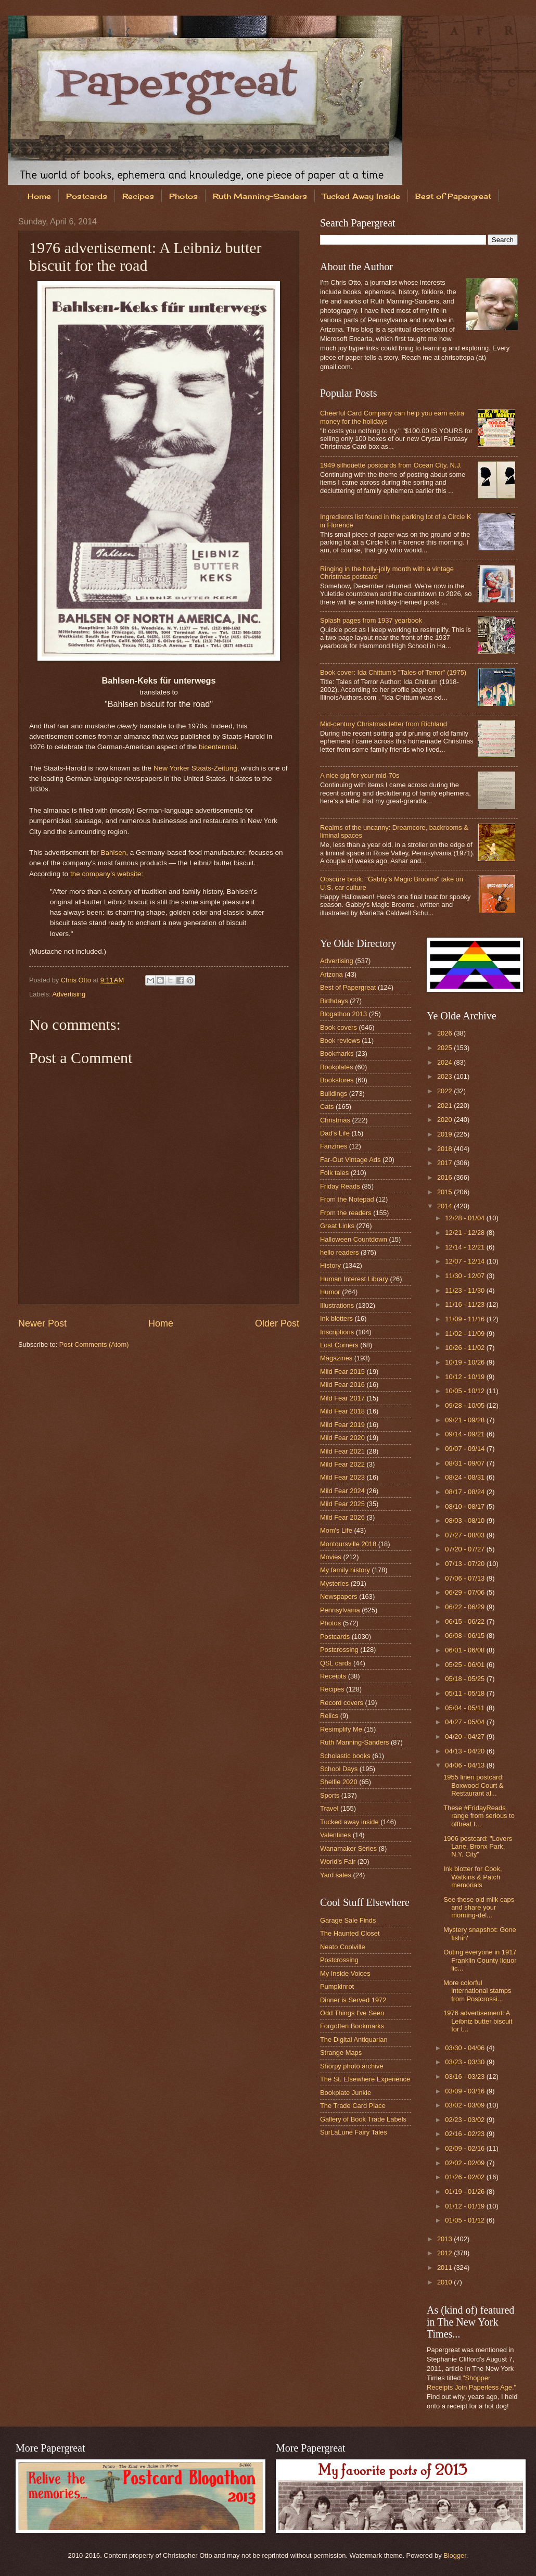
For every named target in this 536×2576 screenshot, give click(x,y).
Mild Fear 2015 (342, 1371)
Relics (329, 1716)
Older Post (277, 1323)
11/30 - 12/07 (465, 1276)
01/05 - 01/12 (465, 2220)
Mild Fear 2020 (342, 1438)
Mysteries (334, 1583)
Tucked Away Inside (361, 196)
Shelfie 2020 (339, 1782)
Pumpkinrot (337, 1986)
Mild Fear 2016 (342, 1384)
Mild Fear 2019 (342, 1425)
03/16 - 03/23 (465, 2076)
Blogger (454, 2555)
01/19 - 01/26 (465, 2191)
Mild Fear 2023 (342, 1477)
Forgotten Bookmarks (352, 2026)
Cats (327, 1106)
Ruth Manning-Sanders (260, 196)
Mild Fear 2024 (342, 1491)
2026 (445, 1033)
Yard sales (335, 1875)
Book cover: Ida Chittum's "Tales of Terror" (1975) (393, 672)
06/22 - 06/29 (465, 1607)
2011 (445, 2267)
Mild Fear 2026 (342, 1517)
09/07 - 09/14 (465, 1449)
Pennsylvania (340, 1610)
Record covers (341, 1703)
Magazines (336, 1358)
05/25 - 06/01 (465, 1665)
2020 (445, 1119)
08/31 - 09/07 (465, 1463)
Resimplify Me (341, 1729)
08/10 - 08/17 (465, 1506)
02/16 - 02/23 (465, 2134)
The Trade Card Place (353, 2106)
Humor (330, 1292)
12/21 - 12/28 (465, 1232)
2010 (445, 2282)
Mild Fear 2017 (342, 1398)
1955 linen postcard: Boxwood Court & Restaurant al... (473, 1785)
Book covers (338, 1027)
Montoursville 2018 (348, 1544)
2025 (445, 1048)
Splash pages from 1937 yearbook (371, 620)
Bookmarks (336, 1053)
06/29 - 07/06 (465, 1592)
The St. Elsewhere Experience (365, 2079)
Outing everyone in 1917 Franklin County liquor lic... (479, 1960)
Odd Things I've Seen (352, 2013)
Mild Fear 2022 (342, 1464)
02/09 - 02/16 (465, 2148)
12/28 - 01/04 (465, 1218)
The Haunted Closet (350, 1933)
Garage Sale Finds (348, 1920)
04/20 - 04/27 (465, 1736)
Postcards (86, 196)
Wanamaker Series (348, 1848)
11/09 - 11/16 (465, 1319)
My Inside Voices (345, 1973)
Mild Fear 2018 (342, 1411)
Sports (329, 1795)
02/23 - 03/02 (465, 2120)
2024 (445, 1062)
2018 (445, 1149)
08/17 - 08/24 (465, 1492)
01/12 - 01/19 (465, 2206)
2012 (445, 2253)
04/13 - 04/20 (465, 1751)
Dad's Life (335, 1133)
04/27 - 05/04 (465, 1722)
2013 (445, 2239)
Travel (329, 1808)
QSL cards (335, 1663)
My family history (345, 1570)
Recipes (138, 196)
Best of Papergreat (348, 987)
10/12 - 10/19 (465, 1377)
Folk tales (334, 1173)
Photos (183, 196)
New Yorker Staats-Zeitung (195, 768)
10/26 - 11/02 (465, 1348)
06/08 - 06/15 (465, 1635)
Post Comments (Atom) (94, 1344)
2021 (445, 1105)
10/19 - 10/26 (465, 1362)
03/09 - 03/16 (465, 2091)
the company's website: (106, 874)
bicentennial (217, 747)
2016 (445, 1177)
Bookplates (336, 1067)
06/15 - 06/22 (465, 1621)
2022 (445, 1091)
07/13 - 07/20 (465, 1564)
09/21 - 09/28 (465, 1420)
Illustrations (337, 1305)
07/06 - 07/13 (465, 1578)
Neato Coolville (342, 1947)
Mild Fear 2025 (342, 1504)
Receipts (333, 1676)
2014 (445, 1206)
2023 (445, 1076)
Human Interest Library (354, 1279)
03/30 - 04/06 (465, 2048)
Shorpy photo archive (352, 2066)
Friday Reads (340, 1186)
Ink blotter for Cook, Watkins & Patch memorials (472, 1877)
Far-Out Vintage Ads (350, 1160)
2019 (445, 1134)
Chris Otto (77, 980)
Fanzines (333, 1146)
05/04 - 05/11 (465, 1708)
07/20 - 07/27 (465, 1549)
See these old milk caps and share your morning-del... (478, 1908)
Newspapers (339, 1596)
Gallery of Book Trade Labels (363, 2119)
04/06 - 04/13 (465, 1765)
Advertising (68, 994)
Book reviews (340, 1040)
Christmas (335, 1120)
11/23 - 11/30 (465, 1290)
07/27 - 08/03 (465, 1535)
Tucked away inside (349, 1822)
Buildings (333, 1093)
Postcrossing (339, 1649)
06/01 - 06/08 (465, 1650)
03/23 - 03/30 (465, 2062)
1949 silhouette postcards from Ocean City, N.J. (391, 465)
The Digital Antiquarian (354, 2039)
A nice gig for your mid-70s (359, 775)
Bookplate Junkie (345, 2093)
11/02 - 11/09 (465, 1333)
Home (39, 196)
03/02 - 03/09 (465, 2105)
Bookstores (336, 1080)
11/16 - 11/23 (465, 1304)
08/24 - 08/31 (465, 1477)
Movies (330, 1557)
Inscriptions (337, 1332)
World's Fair (337, 1861)
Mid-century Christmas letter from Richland (383, 724)
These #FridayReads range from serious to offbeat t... (479, 1816)
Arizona (331, 974)
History (330, 1265)
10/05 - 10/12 (465, 1391)
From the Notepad (347, 1199)
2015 (445, 1192)
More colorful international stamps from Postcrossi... (477, 1991)
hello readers (339, 1252)
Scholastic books (345, 1756)
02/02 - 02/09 (465, 2163)
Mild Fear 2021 (342, 1451)
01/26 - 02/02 (465, 2177)
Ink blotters (336, 1318)
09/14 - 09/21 (465, 1434)
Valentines (335, 1835)
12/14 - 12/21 (465, 1247)
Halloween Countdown (353, 1239)
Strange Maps (341, 2052)
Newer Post (42, 1323)
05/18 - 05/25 (465, 1679)
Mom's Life (336, 1530)
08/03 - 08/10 (465, 1520)
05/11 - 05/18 (465, 1693)
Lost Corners (339, 1345)
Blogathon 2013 (343, 1014)
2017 (445, 1163)
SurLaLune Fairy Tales (353, 2132)
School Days (339, 1769)
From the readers (346, 1213)
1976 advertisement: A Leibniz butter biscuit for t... (477, 2021)
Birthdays (334, 1001)
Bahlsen (113, 852)
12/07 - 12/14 (465, 1261)
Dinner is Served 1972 (353, 2000)
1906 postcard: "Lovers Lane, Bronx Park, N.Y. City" (477, 1847)
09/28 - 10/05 (465, 1405)
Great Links (337, 1226)
